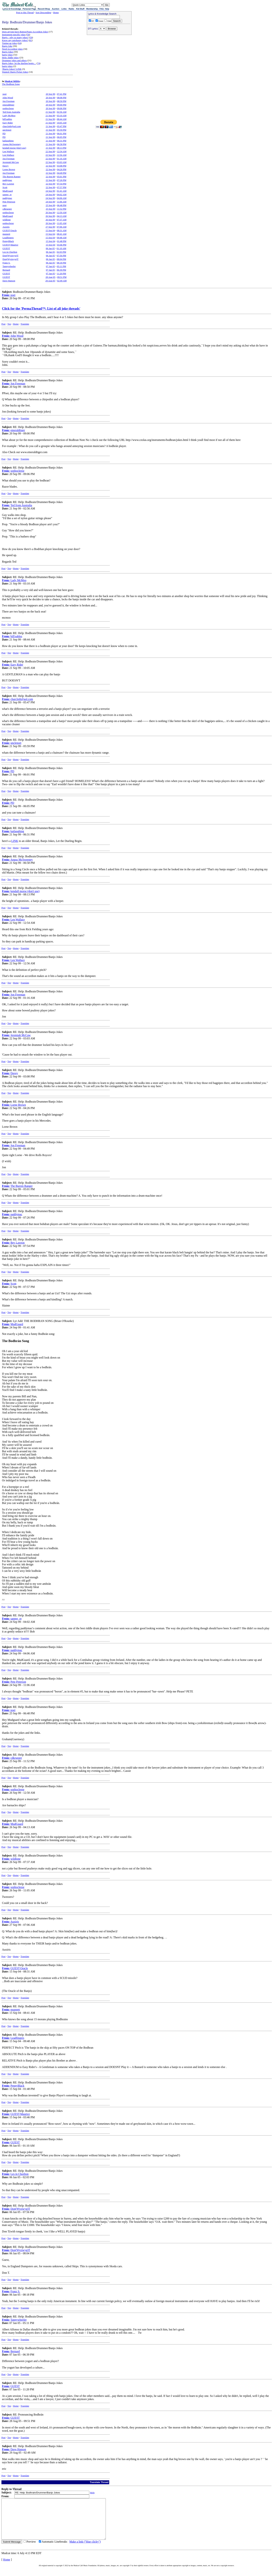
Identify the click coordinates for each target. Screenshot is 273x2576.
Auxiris (6, 226)
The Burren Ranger (11, 176)
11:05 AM (61, 223)
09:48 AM (61, 237)
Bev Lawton (8, 183)
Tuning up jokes (9, 43)
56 (28, 34)
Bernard (6, 270)
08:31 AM (61, 230)
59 (31, 37)
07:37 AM (61, 219)
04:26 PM (61, 169)
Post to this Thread (25, 12)
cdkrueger (7, 209)
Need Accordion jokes (12, 49)
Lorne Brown (9, 169)
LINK (14, 840)
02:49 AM (62, 280)
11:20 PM (61, 273)
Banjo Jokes (7, 51)
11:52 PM (61, 209)
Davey (6, 165)
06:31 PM (61, 140)
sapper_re (7, 194)
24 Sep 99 (50, 191)
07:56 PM (61, 255)
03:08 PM (61, 165)
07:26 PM (61, 180)
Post (3, 324)
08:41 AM (61, 234)
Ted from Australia (11, 112)
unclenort (7, 130)
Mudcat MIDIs (12, 81)
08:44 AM (61, 119)
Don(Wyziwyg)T (10, 255)
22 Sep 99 (50, 151)
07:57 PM (61, 187)
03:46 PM (61, 244)
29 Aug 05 (50, 280)
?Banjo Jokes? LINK (12, 69)
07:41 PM (61, 94)
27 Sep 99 (50, 226)
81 (30, 40)
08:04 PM (61, 259)
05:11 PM (61, 266)
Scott (5, 187)
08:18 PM (61, 262)
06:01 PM (61, 133)
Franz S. (6, 262)
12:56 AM (61, 155)
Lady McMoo (9, 115)
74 (38, 63)
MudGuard (8, 191)
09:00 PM (61, 104)
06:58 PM (61, 144)
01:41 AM (61, 191)
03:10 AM (61, 115)
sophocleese (8, 108)
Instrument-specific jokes (14, 34)
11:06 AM (61, 201)
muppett (6, 234)
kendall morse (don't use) (14, 147)
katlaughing (8, 140)
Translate (24, 324)
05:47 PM (61, 126)
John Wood (8, 97)
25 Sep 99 (50, 205)
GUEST (6, 248)
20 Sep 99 (50, 94)
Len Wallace (8, 151)
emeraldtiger (8, 104)
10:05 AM (61, 122)
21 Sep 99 (50, 112)
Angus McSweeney (12, 144)
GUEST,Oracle (10, 230)
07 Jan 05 (50, 266)
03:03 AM (61, 162)
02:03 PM (61, 252)
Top (9, 324)
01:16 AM (61, 158)
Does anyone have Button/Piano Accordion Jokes (25, 31)
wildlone (7, 219)
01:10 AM (61, 248)
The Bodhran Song (11, 84)
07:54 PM (61, 183)
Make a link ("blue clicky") (85, 2549)
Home (56, 12)
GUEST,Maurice (10, 244)
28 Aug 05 (50, 277)
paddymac (7, 180)
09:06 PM (61, 108)
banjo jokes (7, 54)
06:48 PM (61, 205)
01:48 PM (61, 241)
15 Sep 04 (50, 230)
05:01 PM (61, 176)
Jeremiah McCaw (11, 162)
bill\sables (7, 119)
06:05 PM (61, 137)
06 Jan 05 (50, 248)
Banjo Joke (7, 46)
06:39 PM (61, 270)
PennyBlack (8, 241)
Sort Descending (43, 12)
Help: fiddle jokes (10, 57)
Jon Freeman (9, 101)
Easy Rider (8, 122)
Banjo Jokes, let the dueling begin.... (19, 63)
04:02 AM (61, 194)
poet (4, 94)
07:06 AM (61, 226)
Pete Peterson (9, 201)
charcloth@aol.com (12, 126)
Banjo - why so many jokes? (15, 37)
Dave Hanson (9, 280)
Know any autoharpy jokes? (15, 40)
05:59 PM (61, 130)
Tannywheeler (9, 266)
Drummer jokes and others (14, 60)
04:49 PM (61, 173)
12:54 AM (61, 151)
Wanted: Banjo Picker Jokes (15, 72)
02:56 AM (61, 112)
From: (6, 295)
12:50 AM (61, 212)
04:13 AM (61, 216)
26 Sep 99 (50, 212)
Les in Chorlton (10, 252)
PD (4, 133)
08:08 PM (61, 97)
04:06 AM (61, 198)
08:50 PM (61, 101)
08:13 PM (61, 147)
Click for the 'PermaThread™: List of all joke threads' (41, 308)
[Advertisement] (109, 59)
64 (19, 43)
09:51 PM (61, 277)
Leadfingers (8, 237)
